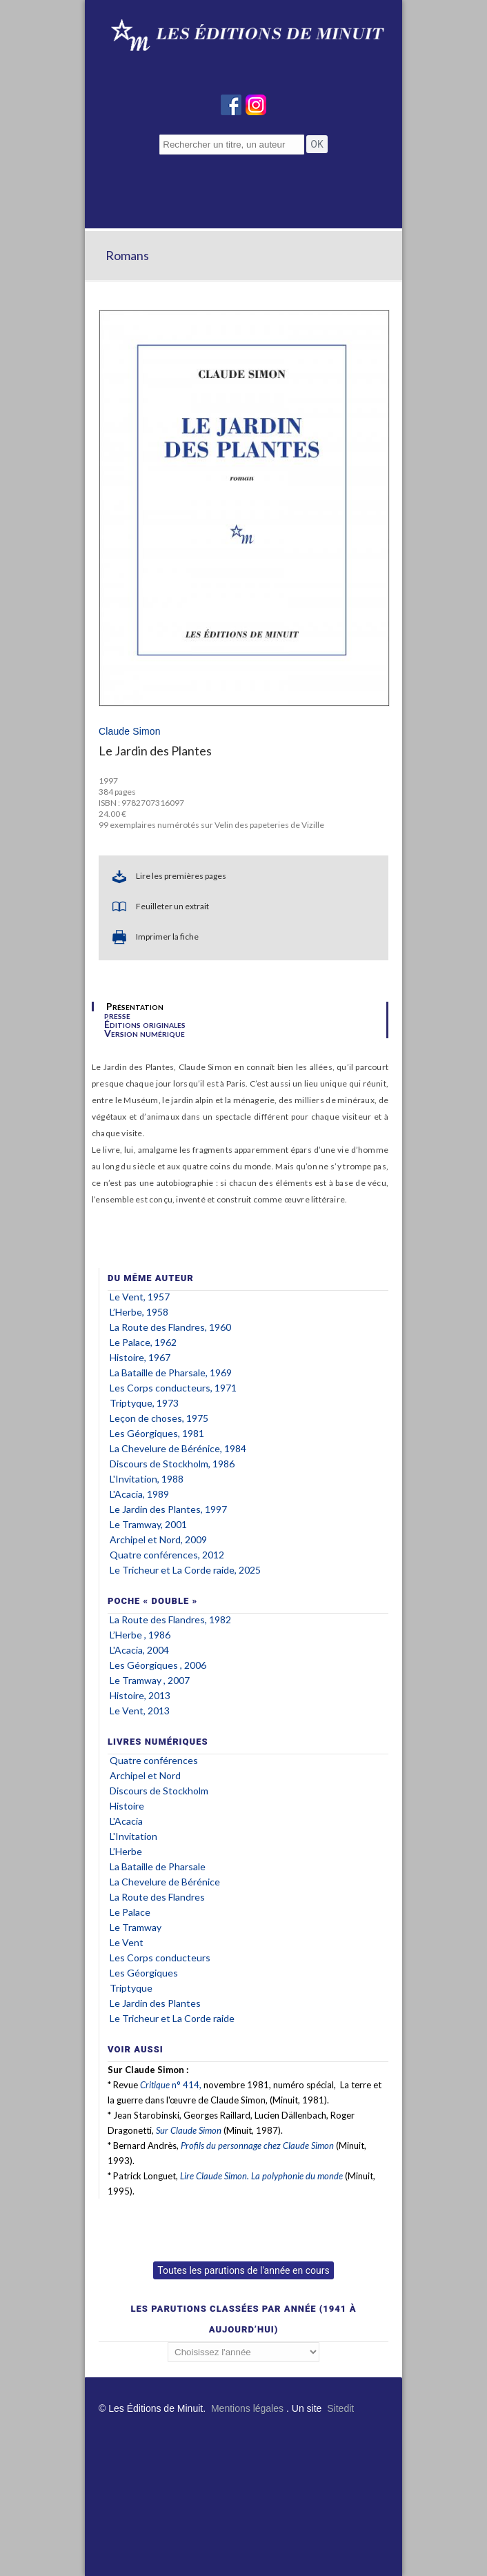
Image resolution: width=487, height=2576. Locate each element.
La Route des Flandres (157, 1897)
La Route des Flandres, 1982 (170, 1619)
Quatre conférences (154, 1760)
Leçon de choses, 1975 (159, 1418)
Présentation (134, 1006)
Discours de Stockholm (159, 1790)
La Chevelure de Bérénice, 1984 (178, 1448)
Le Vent (126, 1942)
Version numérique (144, 1033)
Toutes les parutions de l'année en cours (243, 2270)
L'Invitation (133, 1836)
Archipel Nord (145, 1775)
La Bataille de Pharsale (158, 1866)
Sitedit (340, 2408)
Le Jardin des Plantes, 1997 (168, 1509)
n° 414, (185, 2084)
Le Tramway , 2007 (150, 1680)
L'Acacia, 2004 (139, 1650)
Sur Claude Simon (188, 2130)
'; (243, 2352)
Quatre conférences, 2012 (167, 1555)
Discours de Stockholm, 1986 (172, 1463)
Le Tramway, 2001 (148, 1524)
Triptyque (131, 1988)
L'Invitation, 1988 (146, 1479)
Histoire (127, 1806)
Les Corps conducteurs (160, 1957)
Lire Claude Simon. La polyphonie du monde (261, 2175)
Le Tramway (136, 1927)
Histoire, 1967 (140, 1357)
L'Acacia (126, 1821)
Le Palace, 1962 (143, 1342)
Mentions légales (247, 2408)
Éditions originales (145, 1024)
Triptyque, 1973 (144, 1403)
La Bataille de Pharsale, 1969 (171, 1372)
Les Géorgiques (145, 1973)
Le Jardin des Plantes (155, 2003)
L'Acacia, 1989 (139, 1494)
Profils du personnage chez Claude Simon (257, 2145)
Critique (155, 2084)
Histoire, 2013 (140, 1695)
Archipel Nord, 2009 (158, 1539)
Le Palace (130, 1912)
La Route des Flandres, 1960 (170, 1327)
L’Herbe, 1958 (139, 1312)
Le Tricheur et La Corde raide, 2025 (185, 1570)
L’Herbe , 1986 (140, 1635)
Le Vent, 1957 (140, 1296)
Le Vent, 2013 (140, 1710)
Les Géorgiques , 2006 (158, 1665)
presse (117, 1015)
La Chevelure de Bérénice (165, 1882)
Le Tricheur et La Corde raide (172, 2018)
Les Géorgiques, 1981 (157, 1433)
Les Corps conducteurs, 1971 (173, 1388)
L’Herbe (126, 1851)
